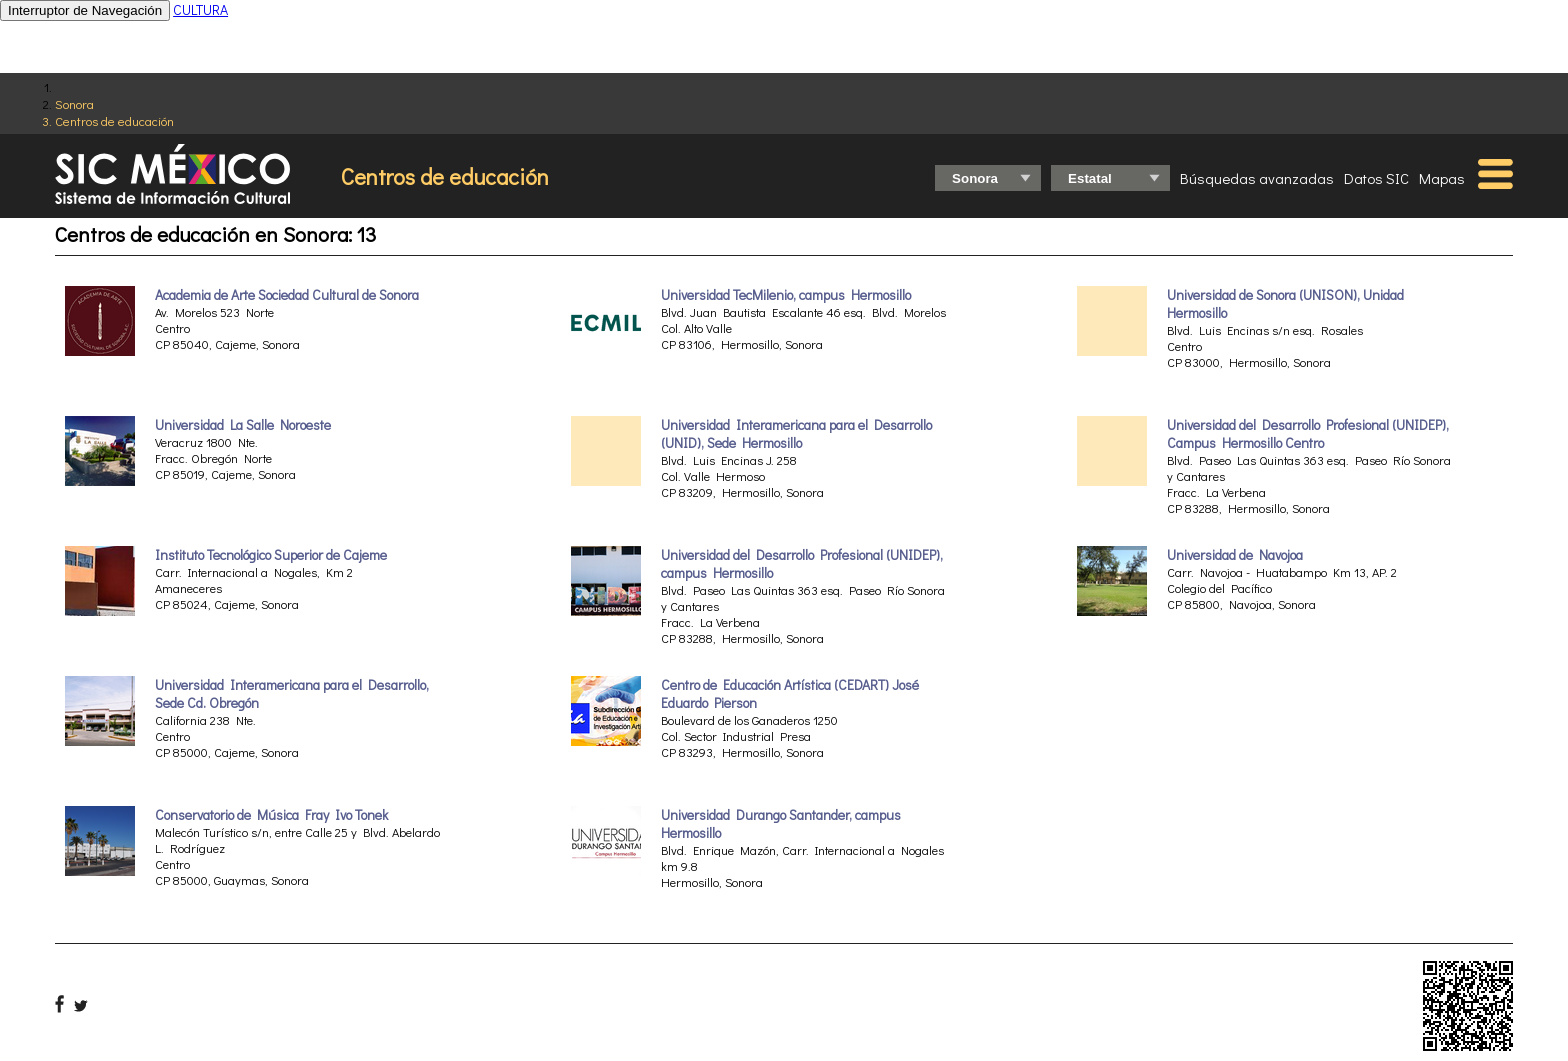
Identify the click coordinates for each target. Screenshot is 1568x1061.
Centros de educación (114, 120)
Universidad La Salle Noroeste (243, 425)
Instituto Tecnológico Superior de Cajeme (271, 555)
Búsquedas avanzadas (1257, 178)
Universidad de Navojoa (1235, 555)
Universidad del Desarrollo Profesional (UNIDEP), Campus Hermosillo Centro (1308, 434)
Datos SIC (1376, 178)
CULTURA (200, 9)
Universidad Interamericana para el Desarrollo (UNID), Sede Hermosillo (796, 434)
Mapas (1442, 178)
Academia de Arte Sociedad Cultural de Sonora (287, 295)
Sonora (74, 103)
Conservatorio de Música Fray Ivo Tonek (271, 815)
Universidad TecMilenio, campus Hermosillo (786, 295)
